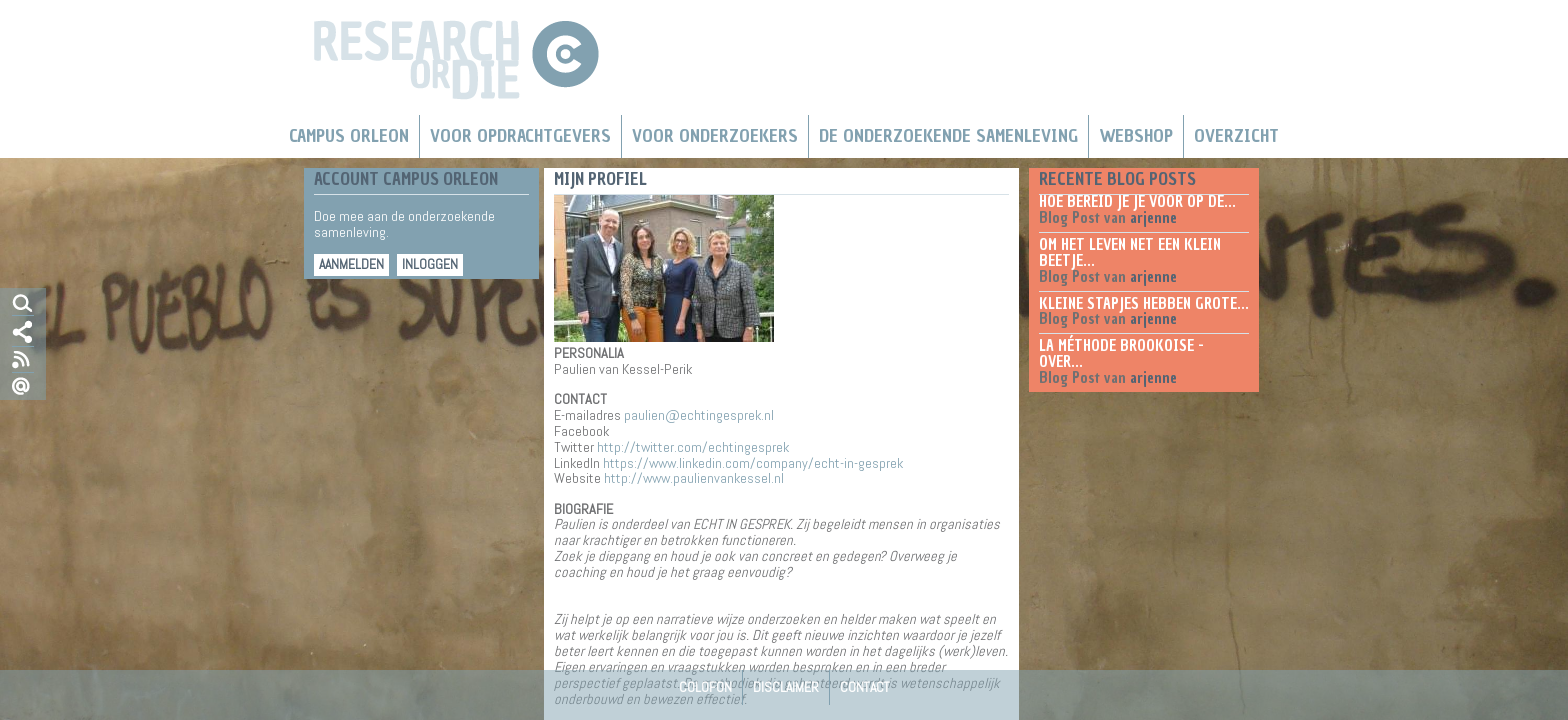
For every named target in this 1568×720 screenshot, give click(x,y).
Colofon (705, 687)
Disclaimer (786, 687)
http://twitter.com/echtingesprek (693, 447)
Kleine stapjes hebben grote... (1144, 304)
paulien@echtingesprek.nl (699, 415)
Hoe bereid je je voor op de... (1137, 202)
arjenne (1153, 218)
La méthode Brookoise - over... (1121, 354)
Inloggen (430, 264)
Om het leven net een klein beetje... (1130, 253)
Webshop (1136, 136)
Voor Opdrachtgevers (520, 136)
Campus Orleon (349, 136)
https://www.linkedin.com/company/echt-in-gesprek (753, 463)
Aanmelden (351, 264)
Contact (865, 687)
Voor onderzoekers (715, 136)
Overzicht (1236, 136)
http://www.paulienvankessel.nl (694, 478)
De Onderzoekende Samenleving (948, 136)
